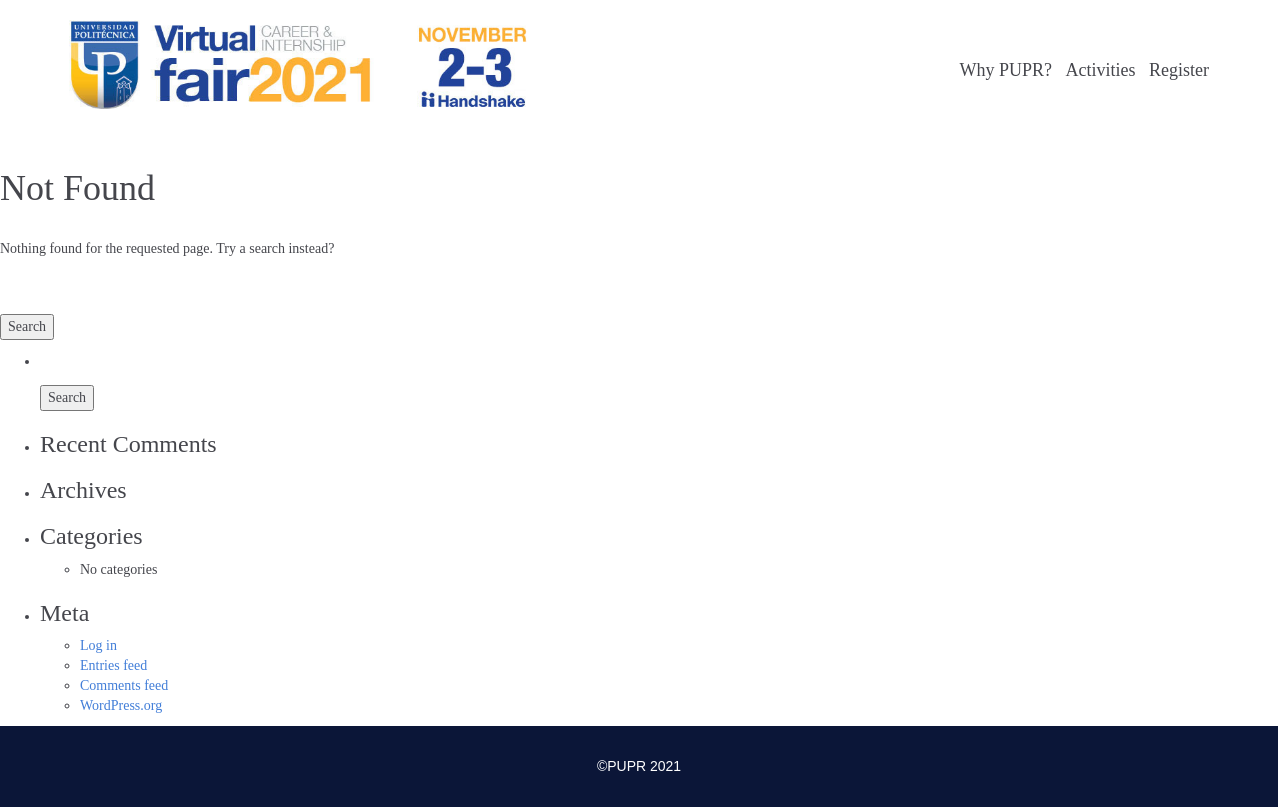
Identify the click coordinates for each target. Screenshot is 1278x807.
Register (1179, 70)
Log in (98, 645)
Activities (1101, 70)
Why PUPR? (1005, 70)
